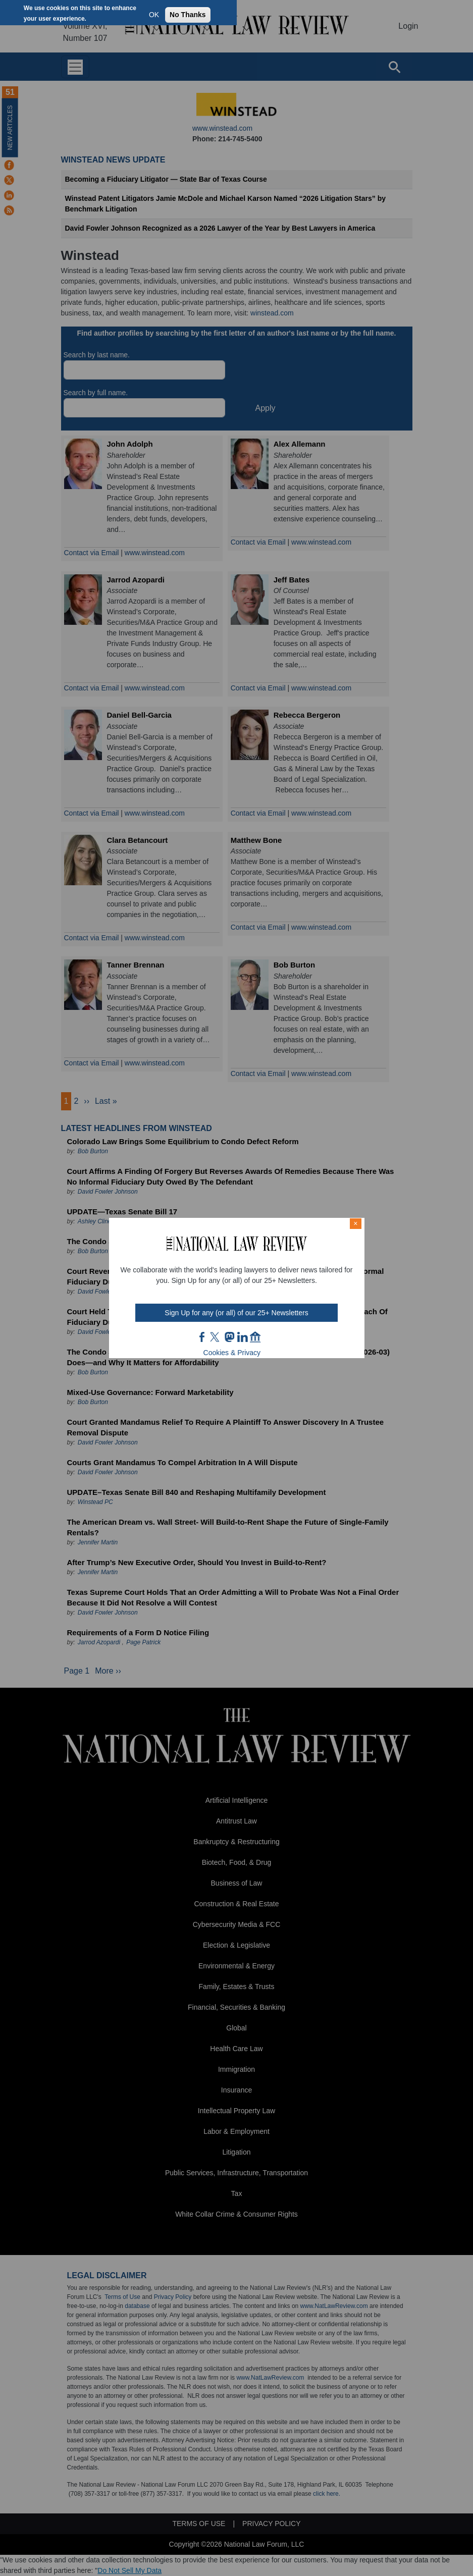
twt (216, 1337)
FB (202, 1337)
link (242, 1337)
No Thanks (188, 15)
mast (229, 1337)
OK (154, 15)
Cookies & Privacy (232, 1353)
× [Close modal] (355, 1223)
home (255, 1337)
